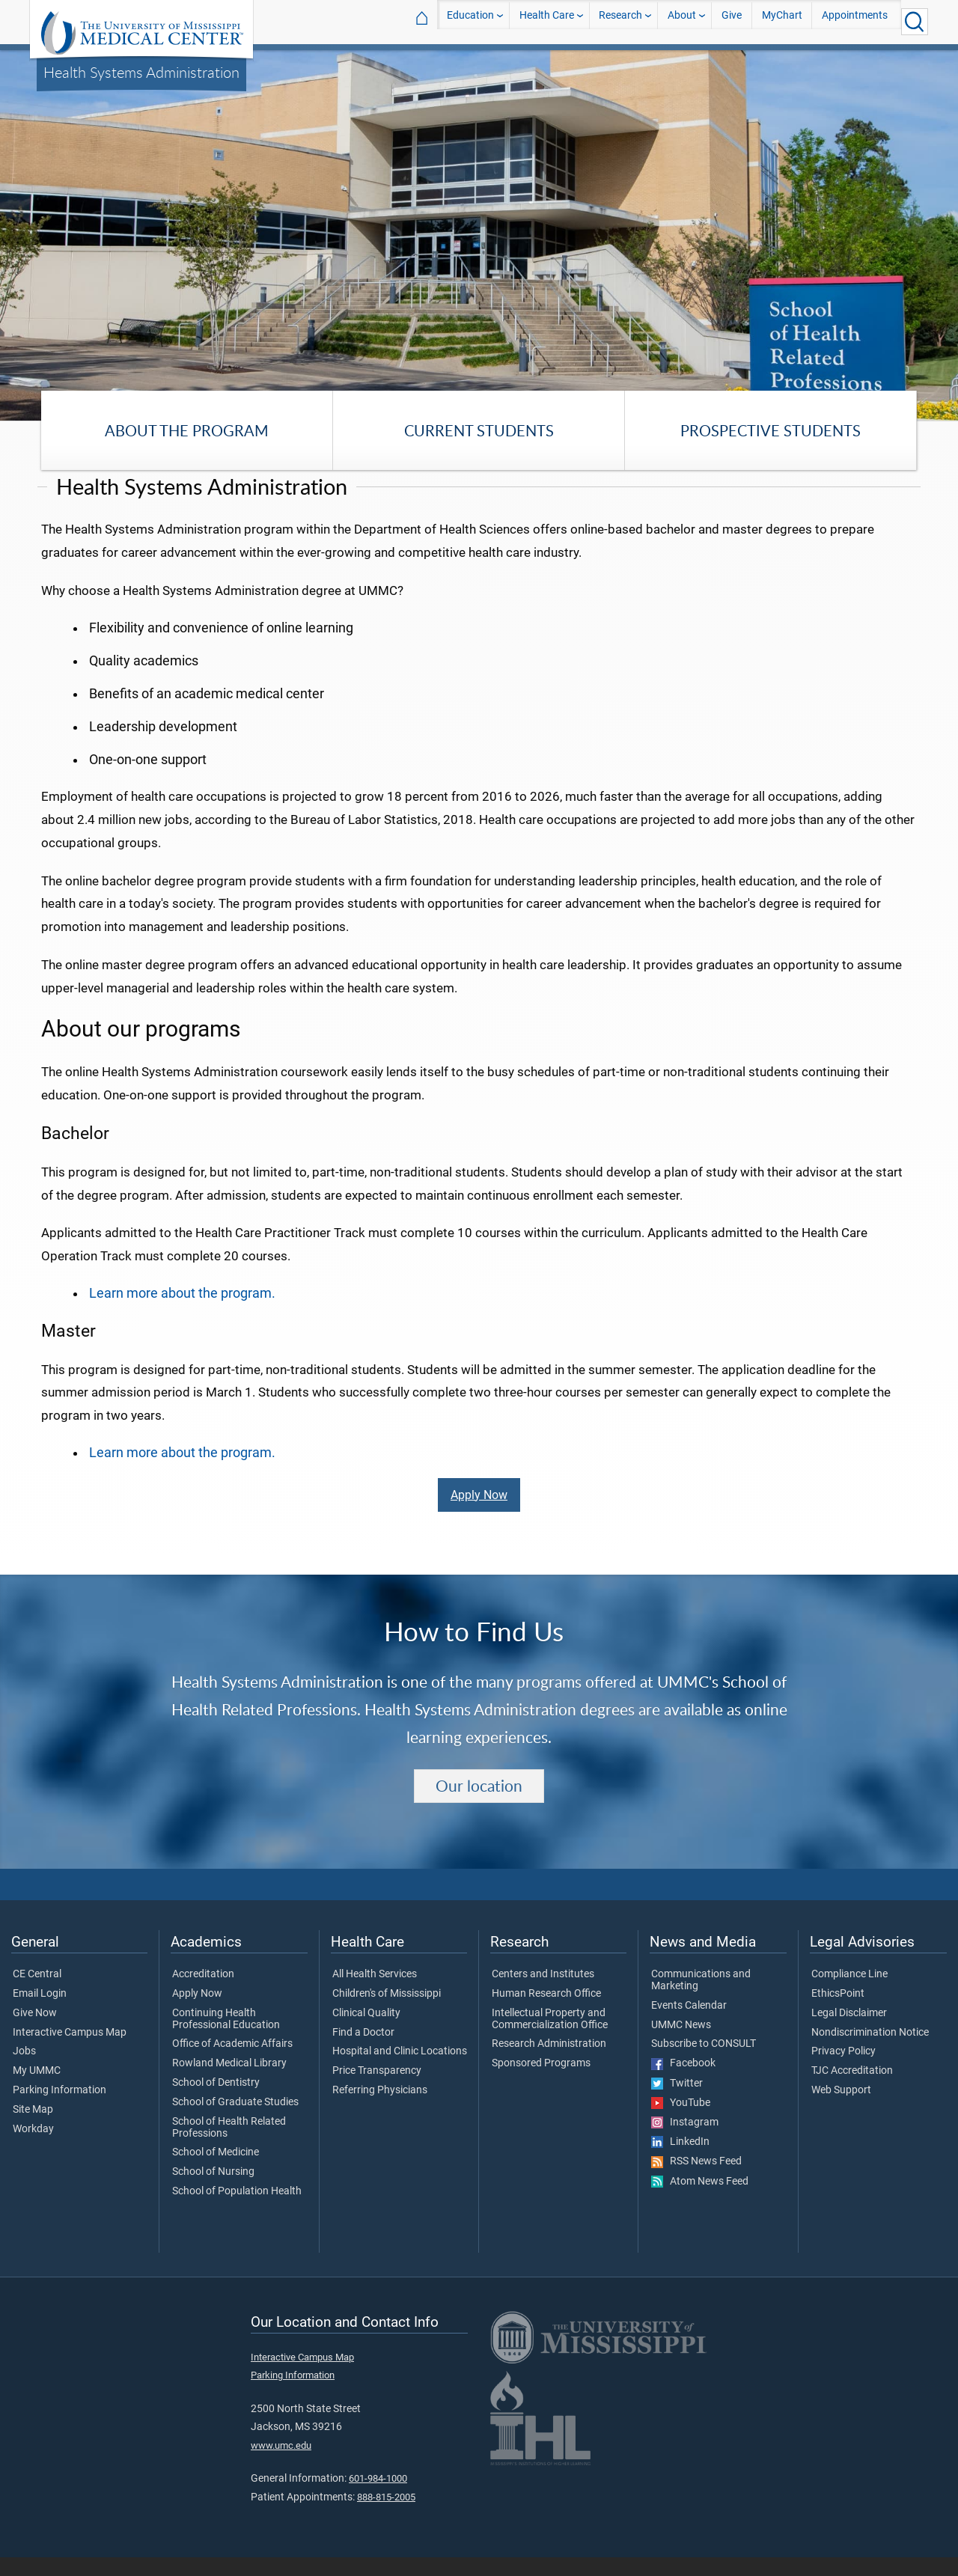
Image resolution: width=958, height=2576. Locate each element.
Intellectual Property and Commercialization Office (550, 2037)
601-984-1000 (378, 2497)
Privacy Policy (843, 2070)
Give (731, 21)
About (682, 21)
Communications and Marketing (701, 1999)
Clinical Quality (366, 2031)
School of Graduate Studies (235, 2121)
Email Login (40, 2012)
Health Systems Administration (141, 71)
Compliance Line (849, 1993)
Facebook (683, 2082)
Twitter (677, 2102)
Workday (33, 2147)
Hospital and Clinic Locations (399, 2070)
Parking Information (59, 2109)
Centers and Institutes (543, 1993)
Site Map (33, 2128)
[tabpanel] (479, 234)
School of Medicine (215, 2171)
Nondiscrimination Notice (870, 2051)
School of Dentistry (216, 2102)
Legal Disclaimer (849, 2031)
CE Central (37, 1993)
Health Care (546, 21)
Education (470, 21)
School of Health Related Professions (229, 2146)
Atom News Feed (699, 2200)
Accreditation (203, 1993)
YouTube (680, 2121)
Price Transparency (376, 2090)
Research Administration (549, 2063)
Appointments (855, 21)
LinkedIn (680, 2161)
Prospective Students (770, 430)
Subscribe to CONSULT (703, 2063)
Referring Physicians (379, 2109)
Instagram (684, 2140)
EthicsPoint (837, 2012)
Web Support (841, 2109)
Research (620, 21)
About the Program (187, 430)
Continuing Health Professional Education (226, 2037)
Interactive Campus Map (69, 2051)
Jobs (24, 2070)
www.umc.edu (281, 2463)
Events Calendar (689, 2024)
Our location (479, 1803)
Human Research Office (546, 2012)
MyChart (782, 21)
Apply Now (479, 1513)
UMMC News (681, 2043)
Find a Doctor (363, 2051)
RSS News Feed (696, 2180)
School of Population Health (237, 2210)
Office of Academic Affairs (232, 2063)
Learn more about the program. (182, 1311)
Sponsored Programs (541, 2082)
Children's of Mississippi (386, 2012)
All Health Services (374, 1993)
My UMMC (37, 2090)
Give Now (35, 2031)
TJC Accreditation (852, 2090)
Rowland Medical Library (229, 2082)
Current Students (479, 430)
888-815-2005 (386, 2515)
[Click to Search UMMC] (914, 21)
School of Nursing (213, 2191)
